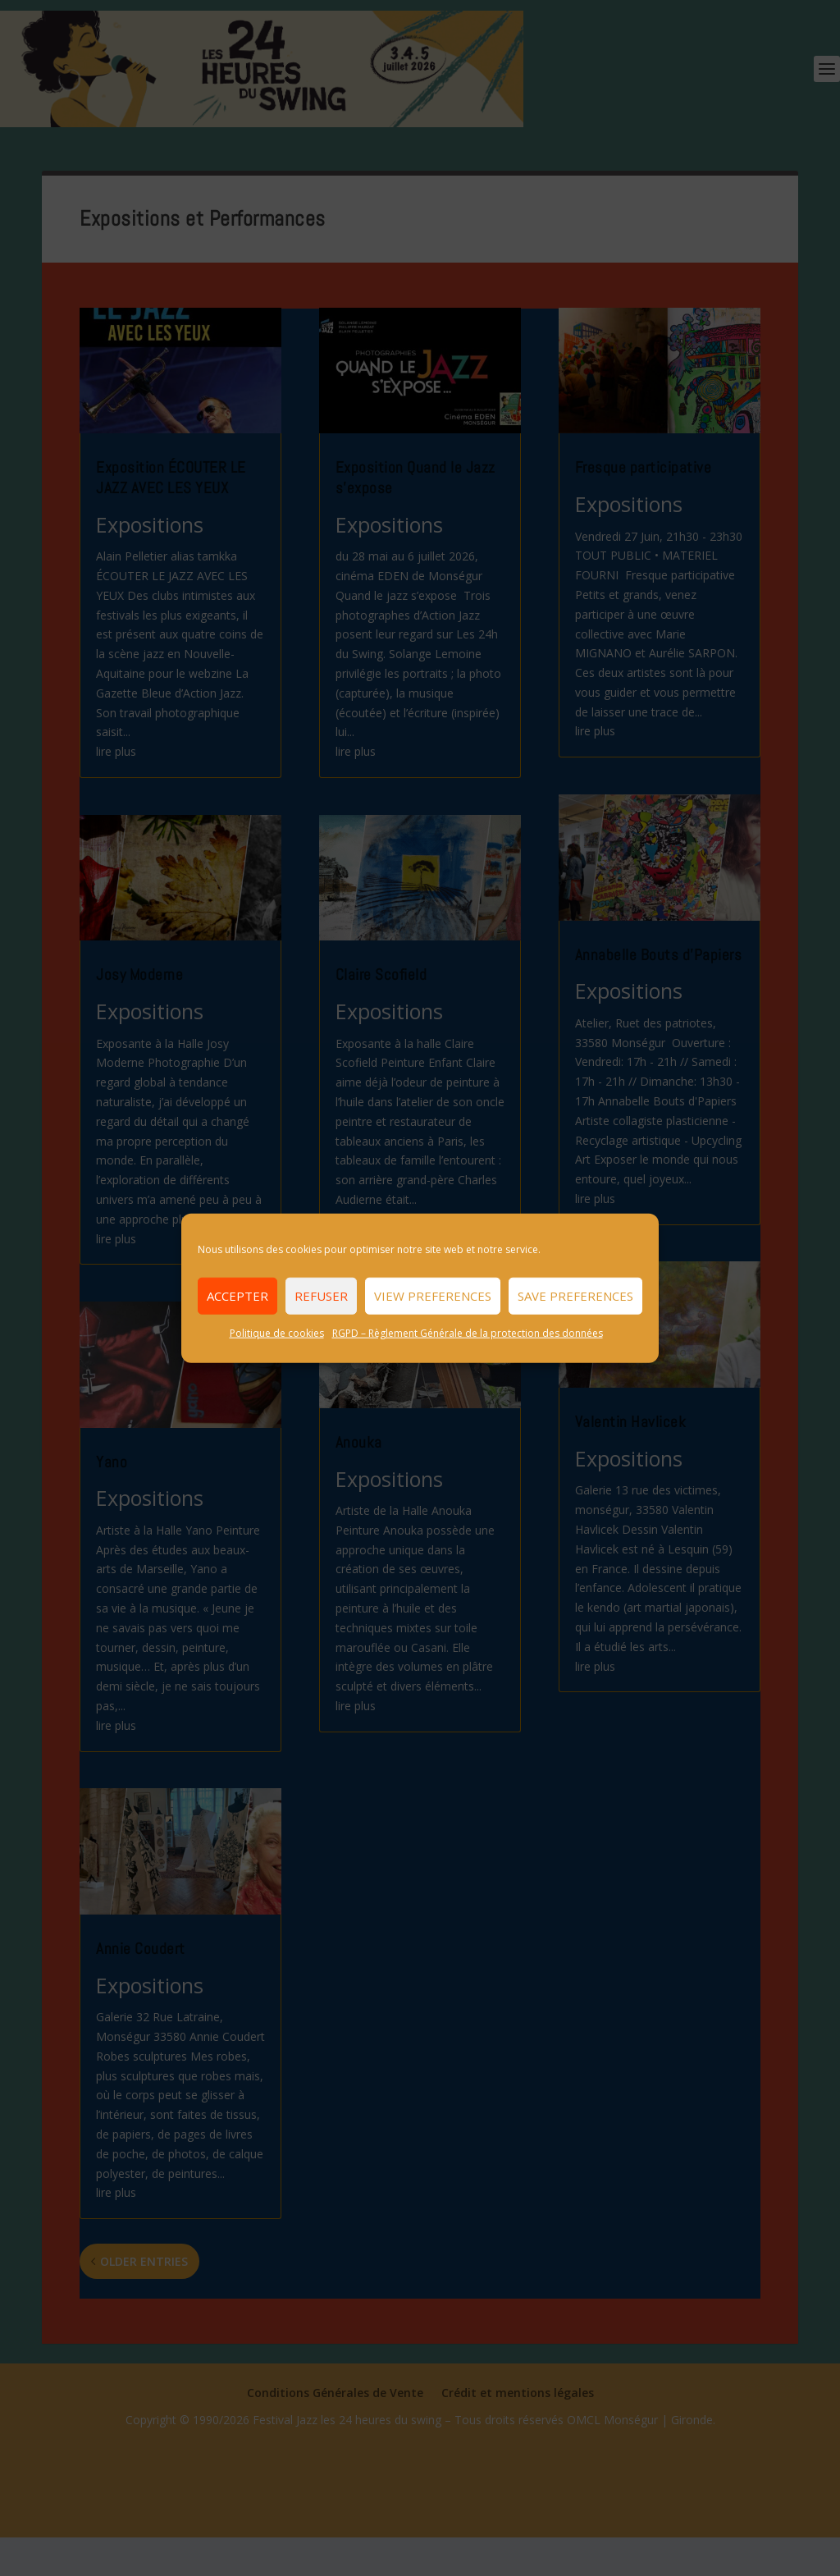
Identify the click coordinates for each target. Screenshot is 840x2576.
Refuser (321, 1296)
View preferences (432, 1296)
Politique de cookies (277, 1332)
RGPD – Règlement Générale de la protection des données (467, 1332)
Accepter (237, 1296)
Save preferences (575, 1296)
